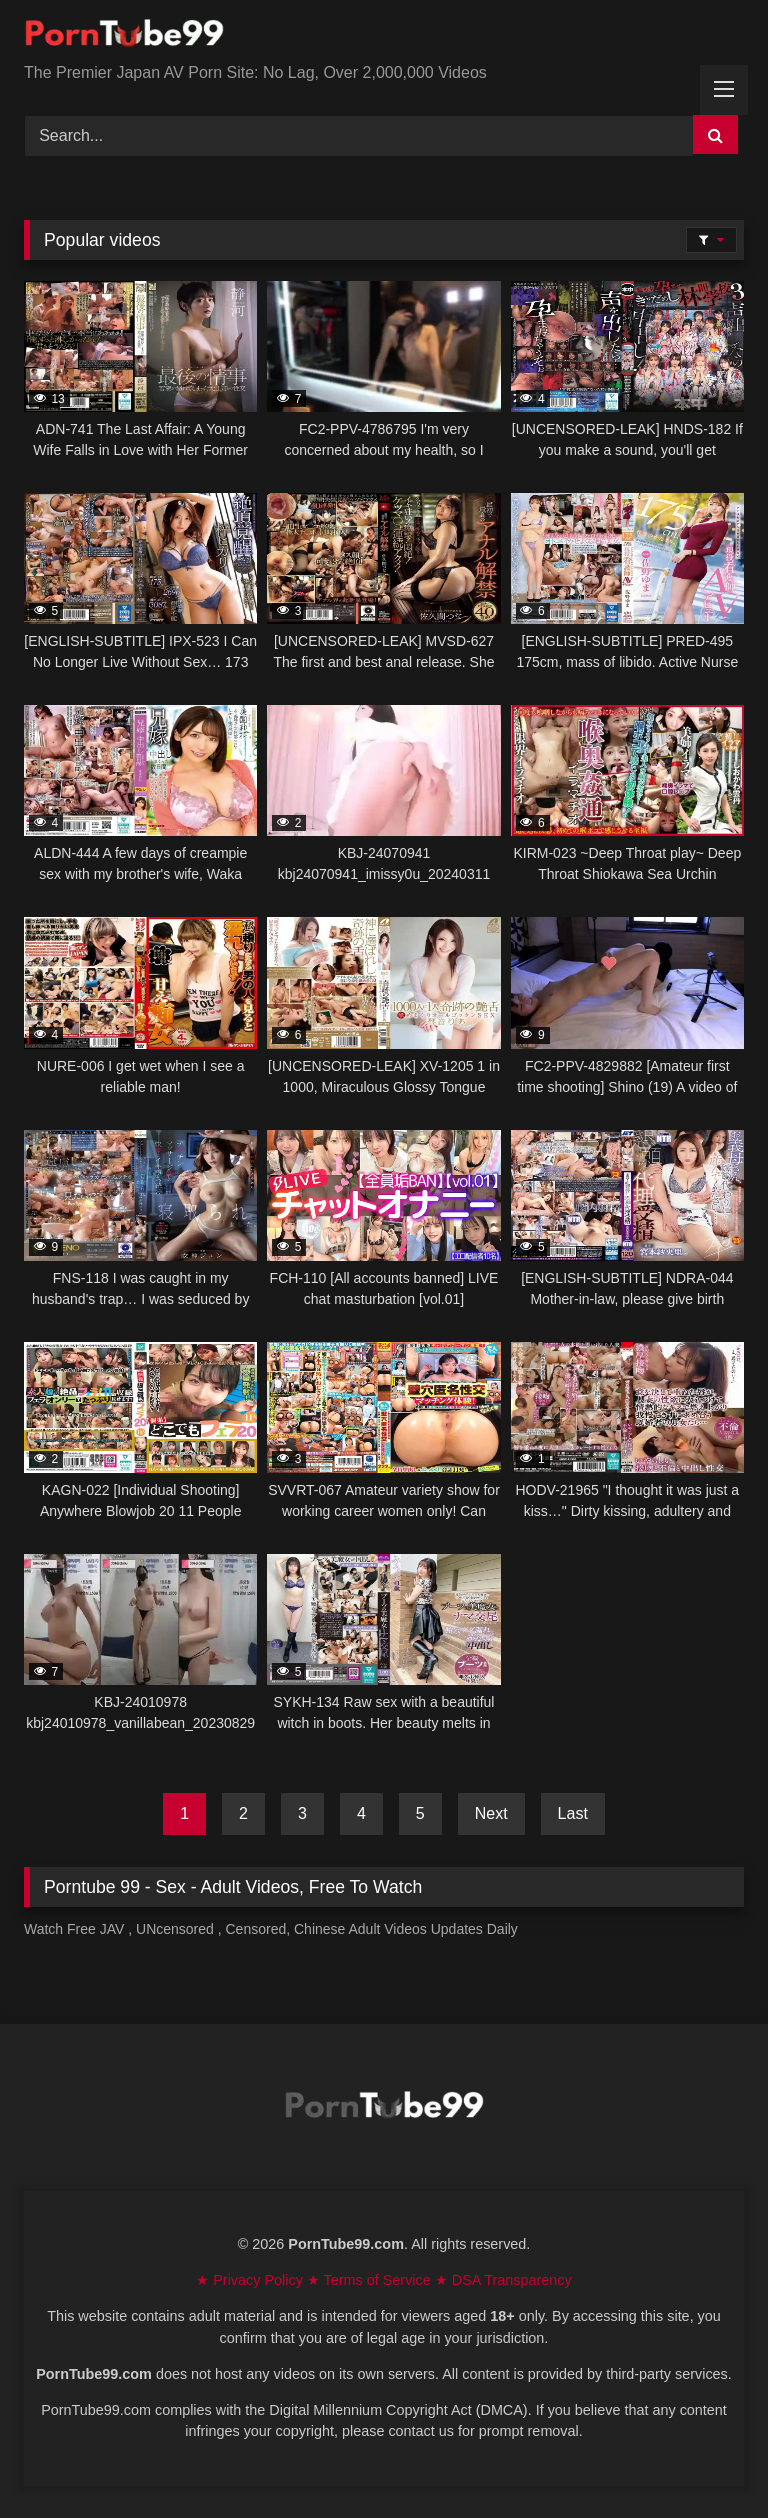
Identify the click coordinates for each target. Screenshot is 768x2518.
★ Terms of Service (371, 2280)
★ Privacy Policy (251, 2280)
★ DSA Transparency (503, 2280)
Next (491, 1813)
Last (573, 1813)
